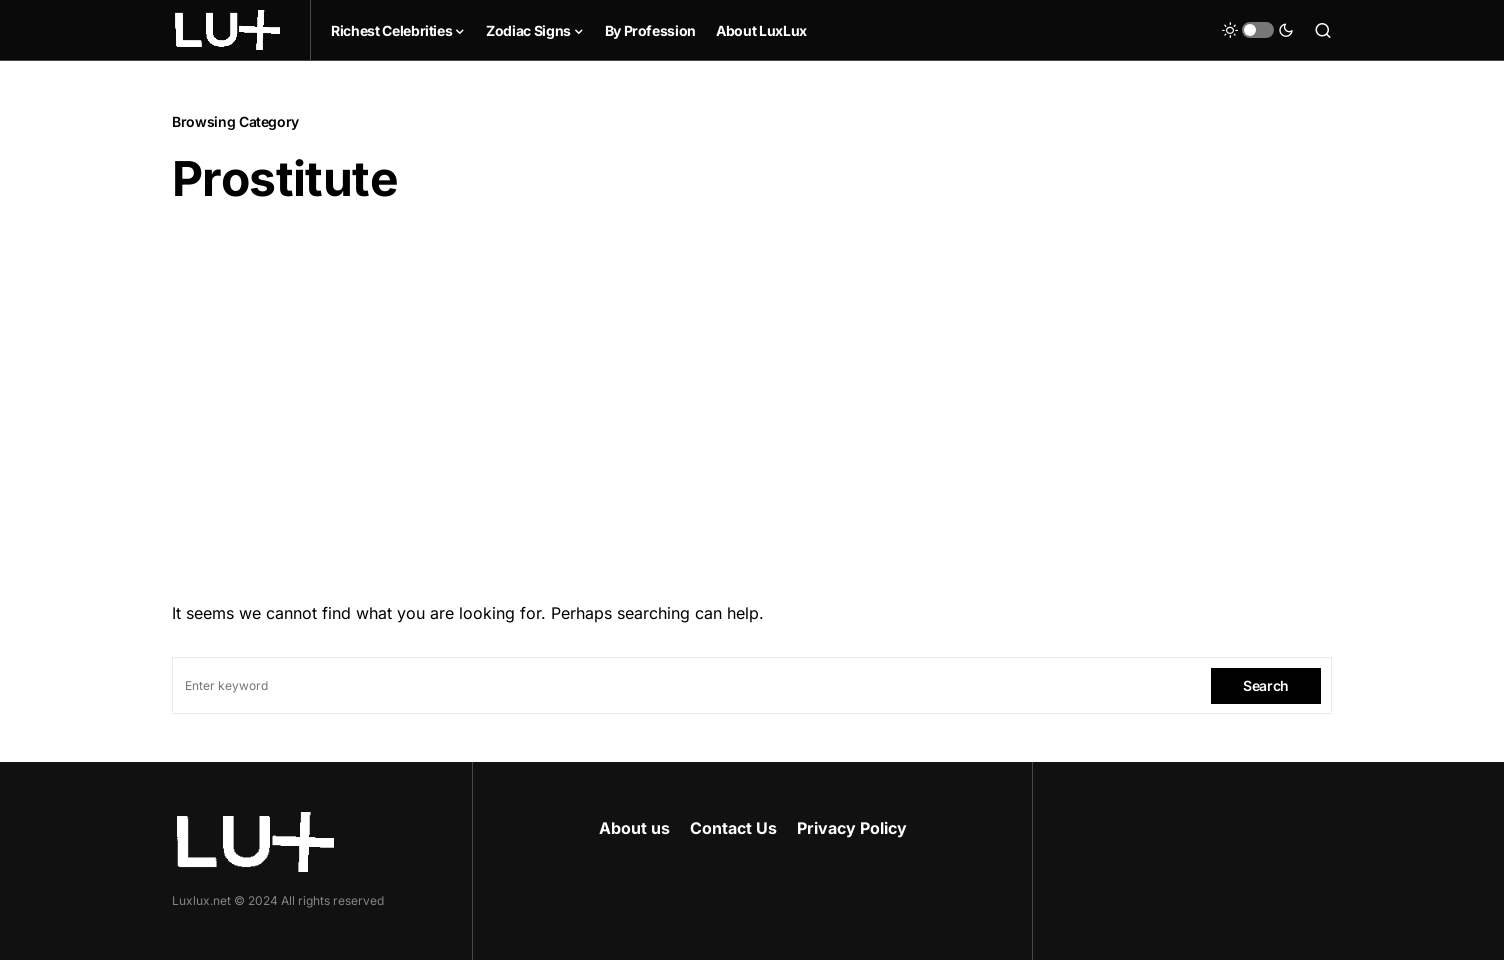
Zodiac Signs (528, 30)
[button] (1258, 30)
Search (1266, 685)
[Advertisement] (752, 397)
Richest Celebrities (391, 30)
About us (634, 828)
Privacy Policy (852, 828)
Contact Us (733, 828)
